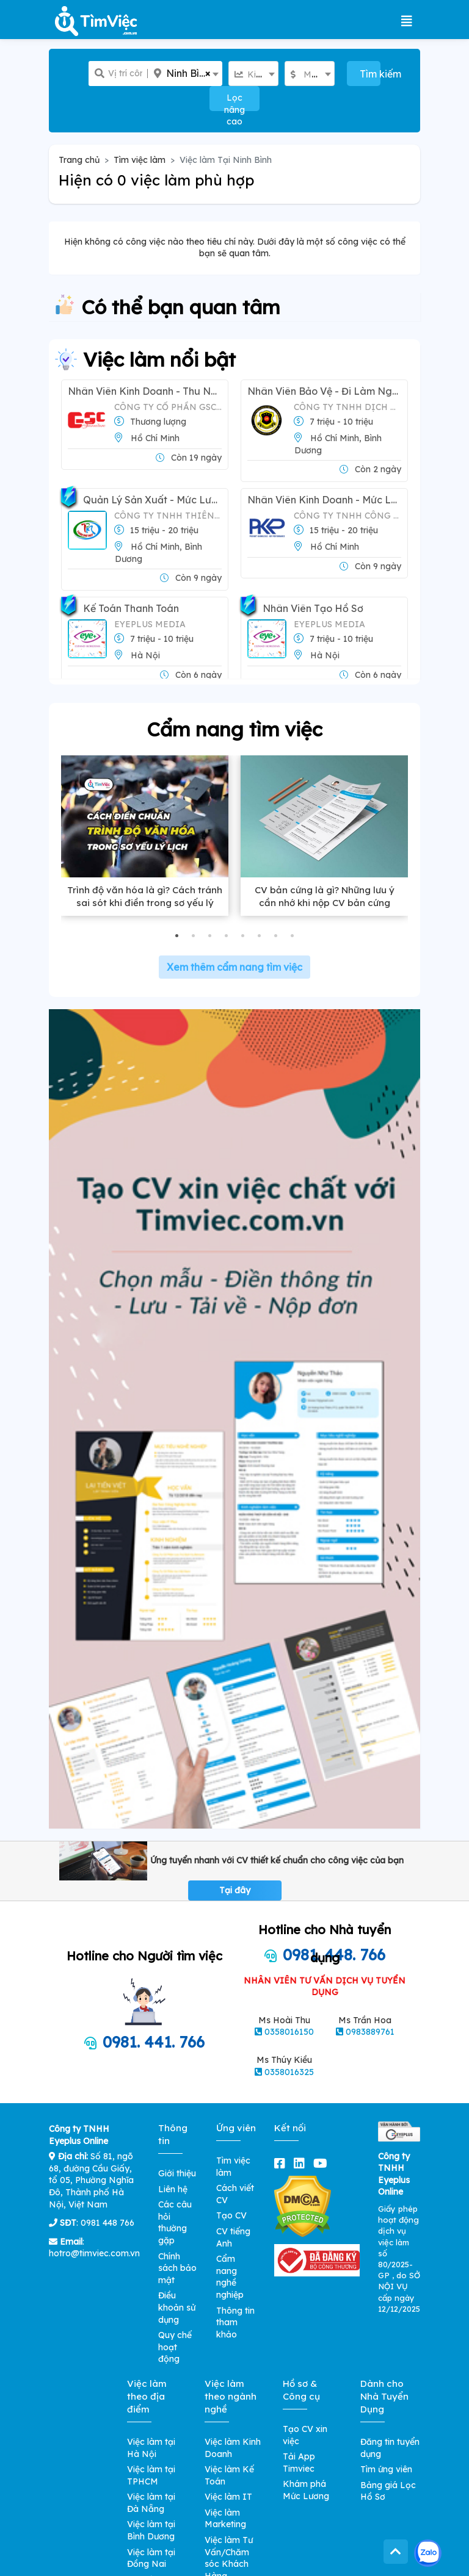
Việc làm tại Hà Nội (151, 2447)
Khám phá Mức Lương (306, 2490)
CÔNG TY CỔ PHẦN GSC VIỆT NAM (168, 406)
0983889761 (370, 2031)
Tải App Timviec (299, 2462)
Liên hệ (172, 2189)
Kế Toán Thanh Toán (131, 608)
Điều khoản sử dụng (176, 2307)
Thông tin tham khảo (235, 2322)
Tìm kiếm (370, 74)
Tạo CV (231, 2215)
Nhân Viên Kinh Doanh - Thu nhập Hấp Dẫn (145, 391)
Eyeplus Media (150, 624)
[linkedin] (302, 2163)
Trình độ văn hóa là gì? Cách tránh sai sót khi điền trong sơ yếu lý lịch (144, 902)
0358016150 (289, 2031)
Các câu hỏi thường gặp (175, 2222)
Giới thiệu (177, 2173)
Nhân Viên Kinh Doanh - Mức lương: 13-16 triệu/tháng (324, 500)
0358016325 (289, 2072)
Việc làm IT (228, 2496)
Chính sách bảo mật (177, 2268)
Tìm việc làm (139, 159)
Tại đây (234, 1890)
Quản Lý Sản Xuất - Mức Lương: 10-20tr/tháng (152, 500)
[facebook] (282, 2163)
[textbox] (253, 74)
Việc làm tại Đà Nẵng (151, 2502)
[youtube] (322, 2163)
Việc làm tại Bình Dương (151, 2530)
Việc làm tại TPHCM (151, 2475)
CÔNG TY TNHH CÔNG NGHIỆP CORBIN (347, 515)
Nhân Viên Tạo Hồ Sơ (313, 608)
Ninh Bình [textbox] (188, 73)
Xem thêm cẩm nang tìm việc (234, 967)
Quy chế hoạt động (175, 2347)
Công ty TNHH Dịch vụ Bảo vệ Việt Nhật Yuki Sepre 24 (347, 406)
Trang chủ (79, 159)
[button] (177, 935)
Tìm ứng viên (386, 2469)
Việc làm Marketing (225, 2518)
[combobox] (185, 73)
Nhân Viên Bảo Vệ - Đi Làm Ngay (324, 391)
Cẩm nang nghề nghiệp (230, 2276)
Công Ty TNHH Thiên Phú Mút (168, 515)
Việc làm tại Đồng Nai (151, 2558)
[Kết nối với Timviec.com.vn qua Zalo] (428, 2553)
